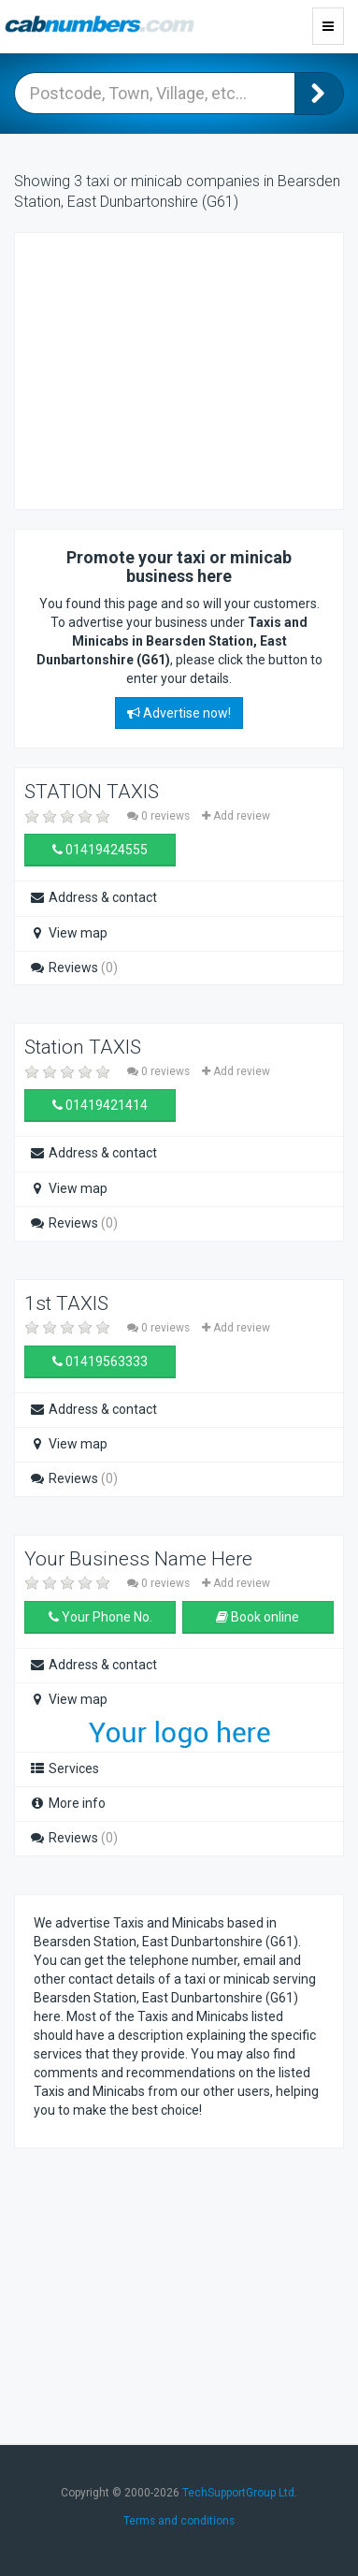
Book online (257, 1616)
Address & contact (93, 897)
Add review (236, 815)
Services (64, 1768)
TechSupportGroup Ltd (238, 2492)
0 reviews (160, 815)
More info (67, 1803)
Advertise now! (179, 713)
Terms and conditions (179, 2520)
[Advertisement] (183, 369)
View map (68, 932)
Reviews (73, 967)
